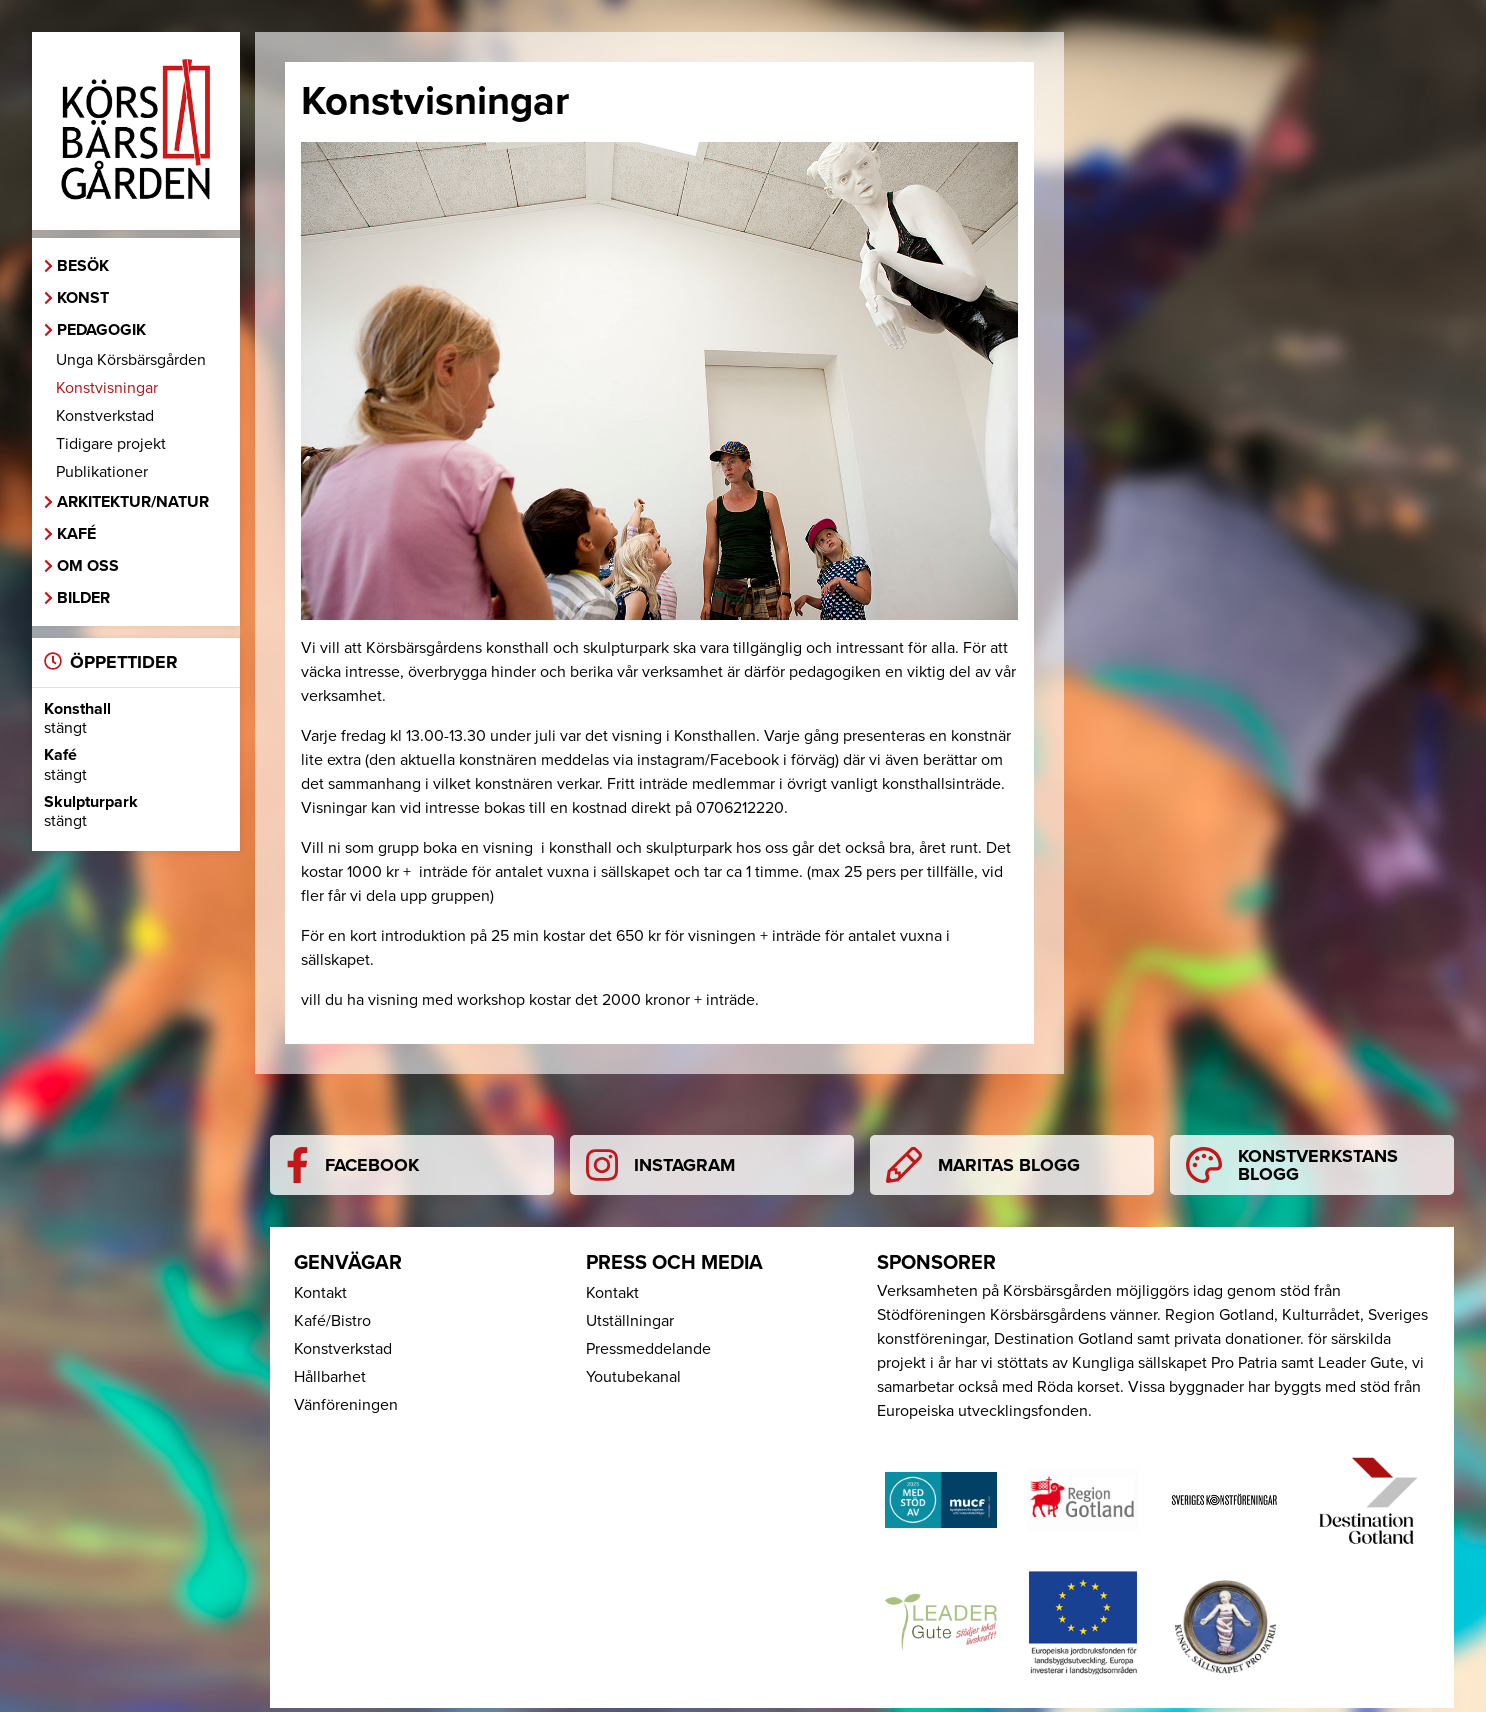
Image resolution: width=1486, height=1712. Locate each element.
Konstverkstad (105, 416)
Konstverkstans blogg (1292, 1165)
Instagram (660, 1165)
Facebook (352, 1165)
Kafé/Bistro (332, 1321)
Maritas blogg (983, 1165)
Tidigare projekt (111, 444)
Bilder (83, 598)
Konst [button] (83, 298)
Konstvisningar (107, 388)
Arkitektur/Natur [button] (133, 502)
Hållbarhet (330, 1377)
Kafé (76, 534)
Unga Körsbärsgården (131, 360)
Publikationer (102, 472)
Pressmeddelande (648, 1349)
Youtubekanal (633, 1377)
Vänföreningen (346, 1405)
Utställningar (630, 1321)
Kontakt (320, 1293)
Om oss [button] (88, 566)
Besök (83, 266)
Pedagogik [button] (101, 330)
